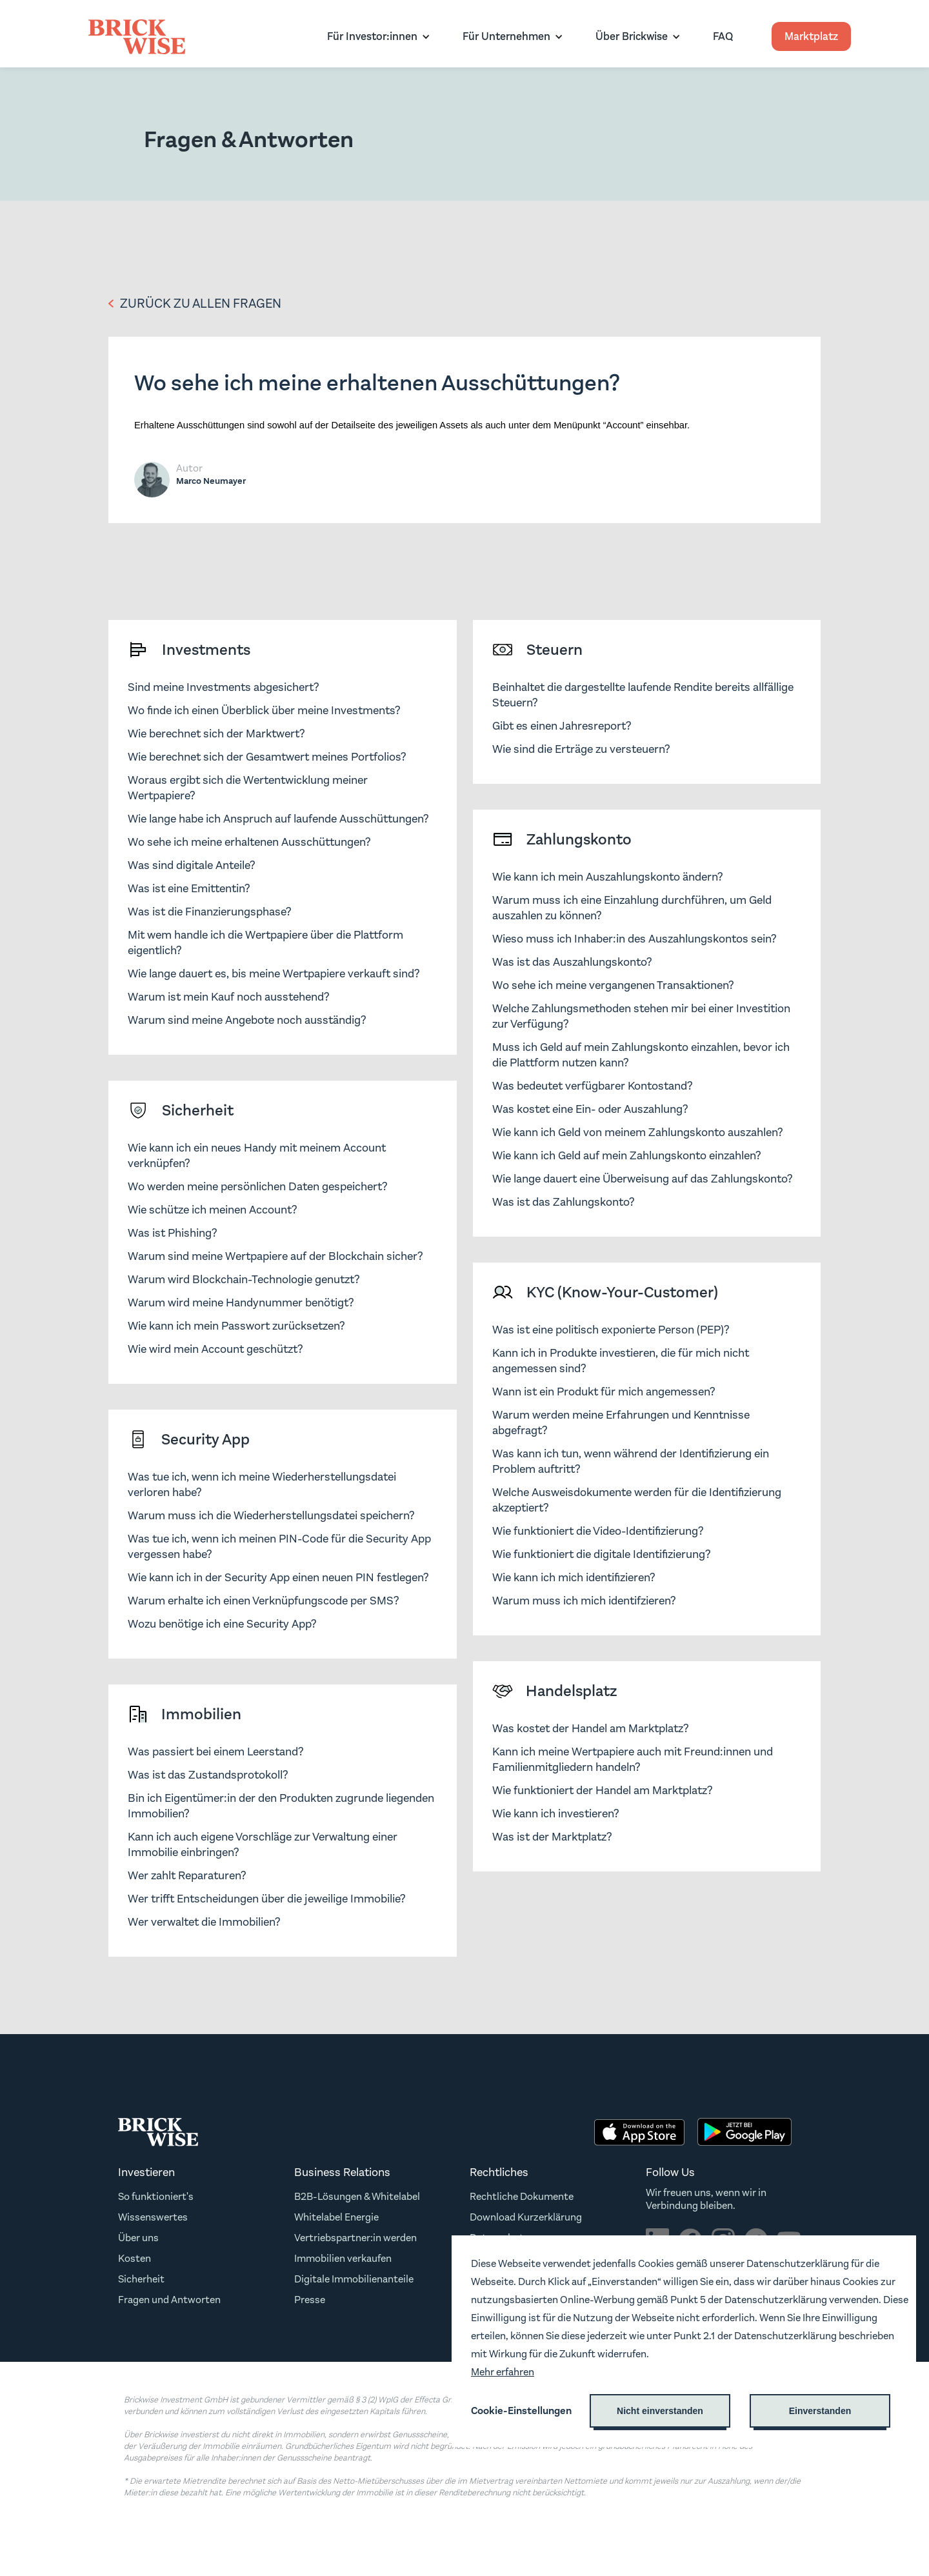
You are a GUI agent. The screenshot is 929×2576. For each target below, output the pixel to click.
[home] (136, 36)
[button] (375, 36)
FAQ (723, 36)
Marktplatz (811, 36)
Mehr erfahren (502, 2372)
